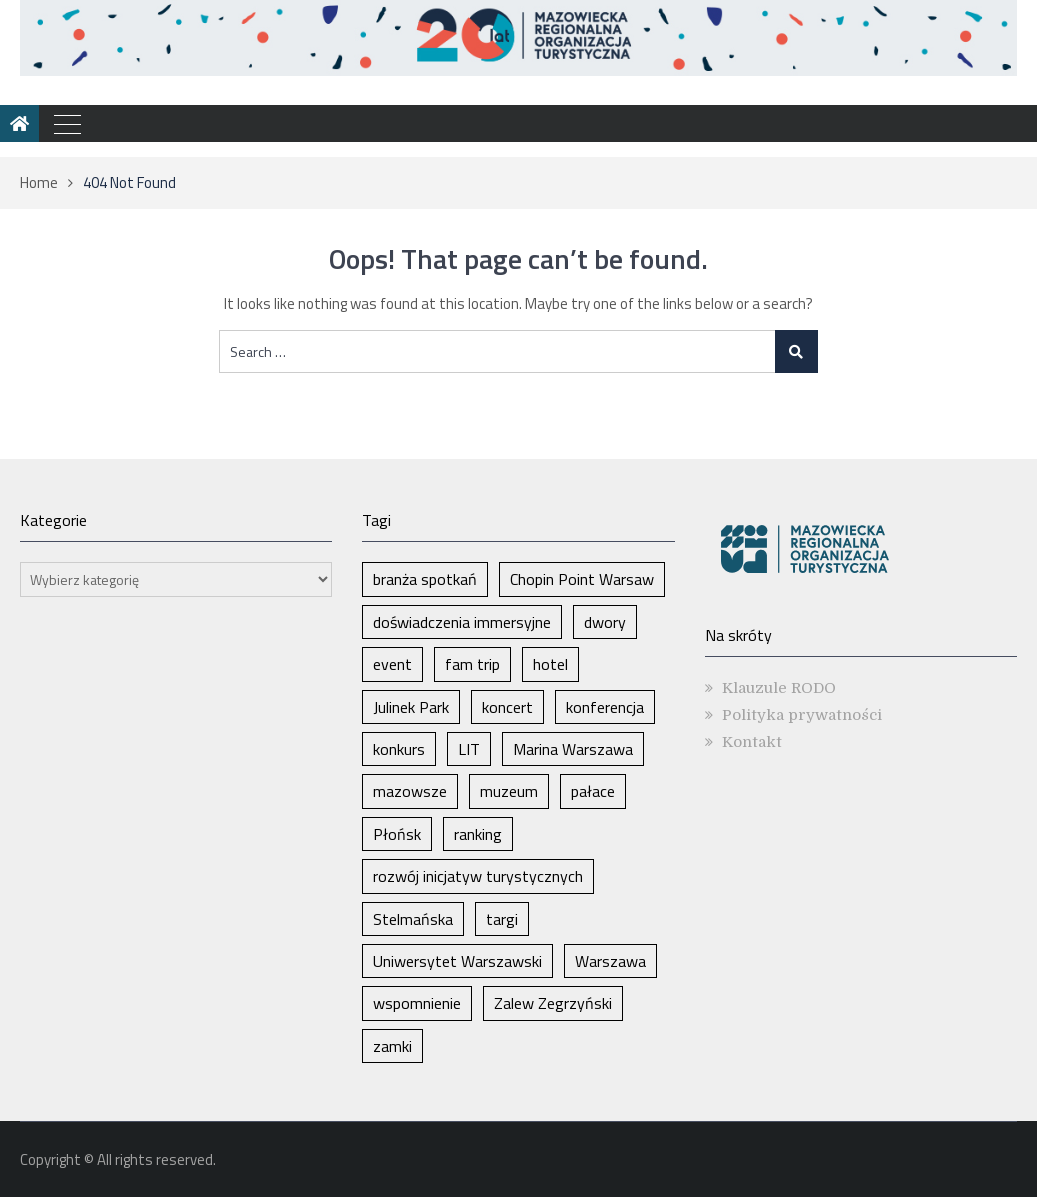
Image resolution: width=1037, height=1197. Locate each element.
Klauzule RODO (779, 688)
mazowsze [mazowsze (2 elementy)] (410, 791)
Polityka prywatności (802, 715)
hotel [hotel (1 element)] (550, 664)
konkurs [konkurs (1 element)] (399, 749)
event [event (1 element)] (392, 664)
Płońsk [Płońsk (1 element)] (397, 834)
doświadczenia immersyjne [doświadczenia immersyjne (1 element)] (462, 622)
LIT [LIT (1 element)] (469, 749)
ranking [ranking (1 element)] (478, 834)
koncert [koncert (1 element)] (507, 707)
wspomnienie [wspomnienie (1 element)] (417, 1003)
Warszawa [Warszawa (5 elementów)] (610, 961)
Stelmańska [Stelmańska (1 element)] (413, 919)
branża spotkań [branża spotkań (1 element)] (425, 579)
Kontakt (752, 742)
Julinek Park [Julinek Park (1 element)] (411, 707)
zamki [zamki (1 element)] (392, 1046)
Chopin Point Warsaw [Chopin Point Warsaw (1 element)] (582, 579)
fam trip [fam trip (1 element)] (472, 664)
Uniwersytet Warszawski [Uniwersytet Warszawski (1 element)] (457, 961)
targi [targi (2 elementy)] (502, 919)
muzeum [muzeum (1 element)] (509, 791)
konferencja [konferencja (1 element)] (605, 707)
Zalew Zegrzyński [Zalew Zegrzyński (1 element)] (553, 1003)
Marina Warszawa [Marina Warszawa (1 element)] (573, 749)
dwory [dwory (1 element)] (605, 622)
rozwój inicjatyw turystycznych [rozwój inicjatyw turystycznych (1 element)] (478, 876)
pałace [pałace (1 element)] (593, 791)
